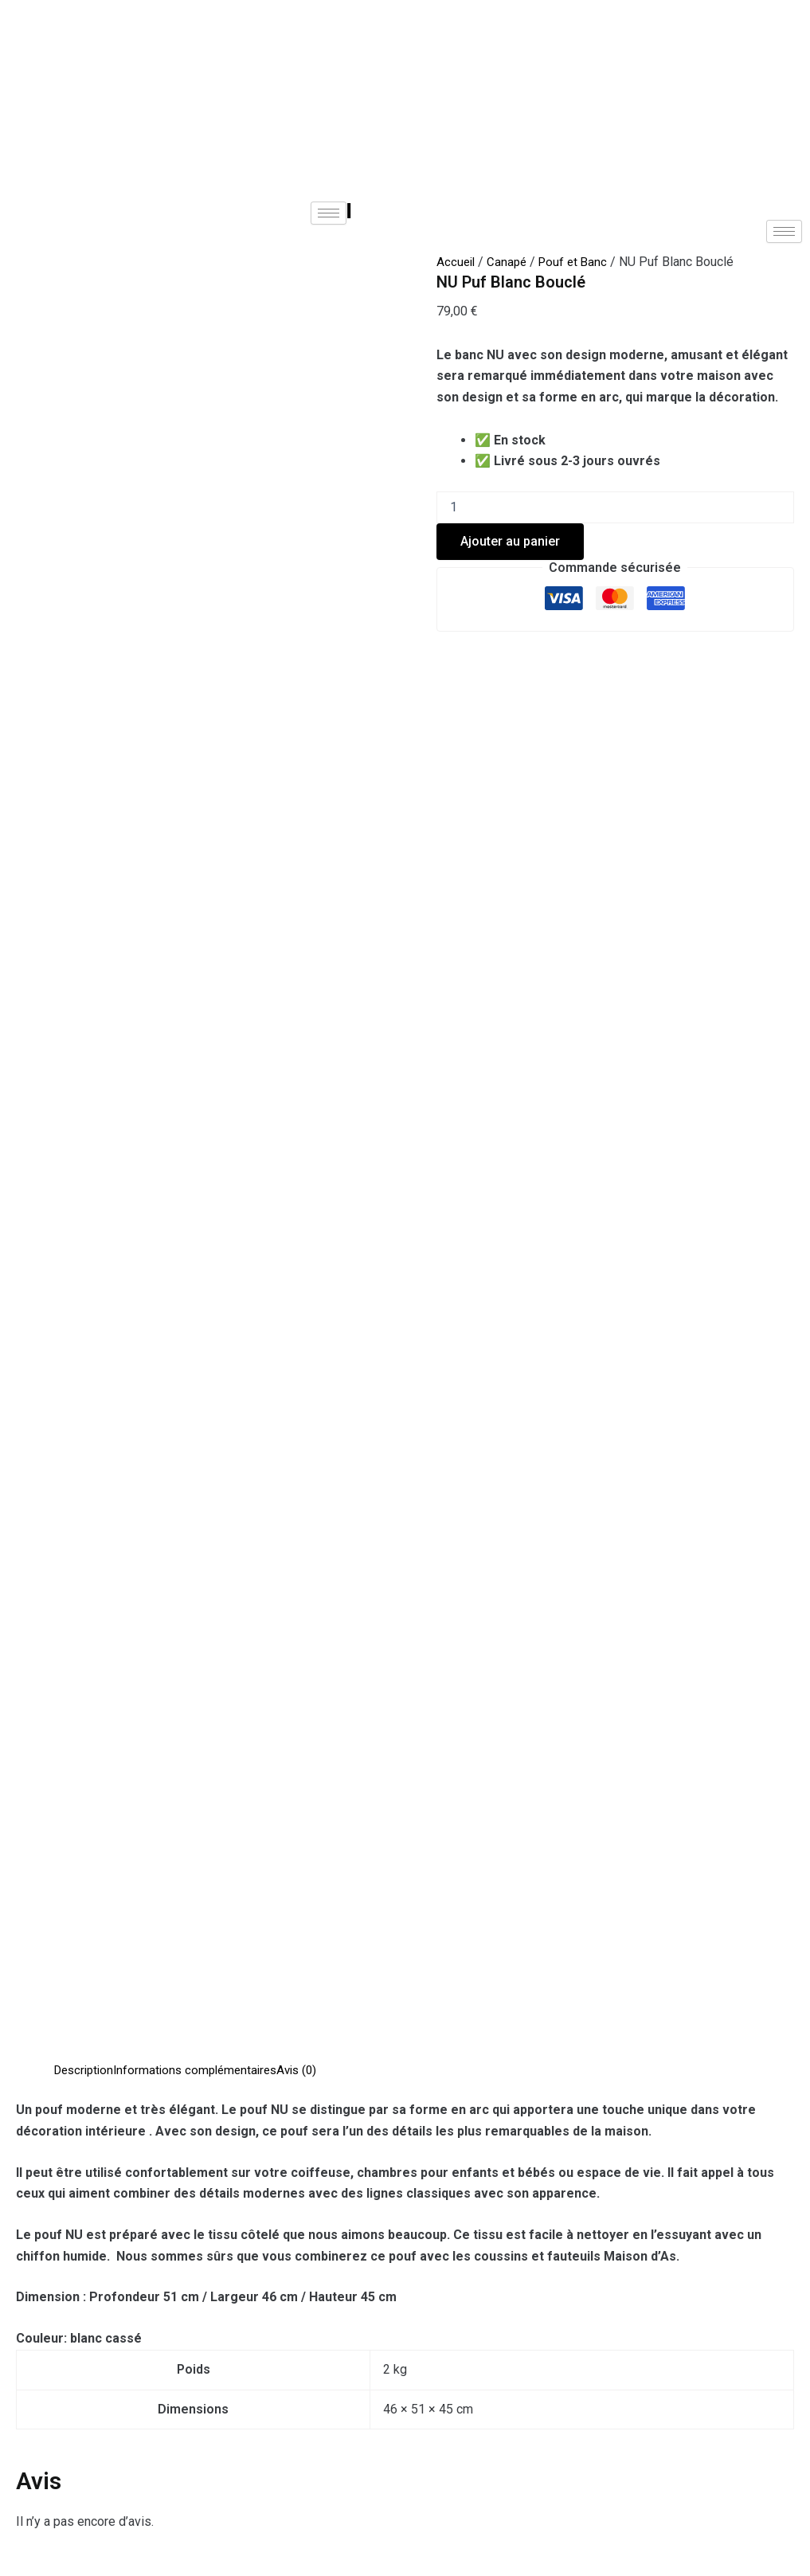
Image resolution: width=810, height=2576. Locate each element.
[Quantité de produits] (615, 507)
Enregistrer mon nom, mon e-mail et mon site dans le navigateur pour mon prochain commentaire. (287, 1649)
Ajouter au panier (510, 541)
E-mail (37, 1576)
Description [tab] (86, 641)
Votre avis (46, 1280)
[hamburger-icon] (328, 213)
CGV (248, 2479)
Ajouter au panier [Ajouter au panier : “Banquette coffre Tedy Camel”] (308, 2141)
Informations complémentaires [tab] (204, 641)
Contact (516, 2417)
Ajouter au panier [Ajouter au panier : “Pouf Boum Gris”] (116, 2125)
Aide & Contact (127, 2479)
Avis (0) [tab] (311, 641)
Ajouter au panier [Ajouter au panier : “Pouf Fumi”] (683, 2125)
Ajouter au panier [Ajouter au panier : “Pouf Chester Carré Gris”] (495, 2125)
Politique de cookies (474, 2479)
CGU (337, 2479)
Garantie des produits (663, 2479)
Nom (32, 1503)
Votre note (47, 1228)
